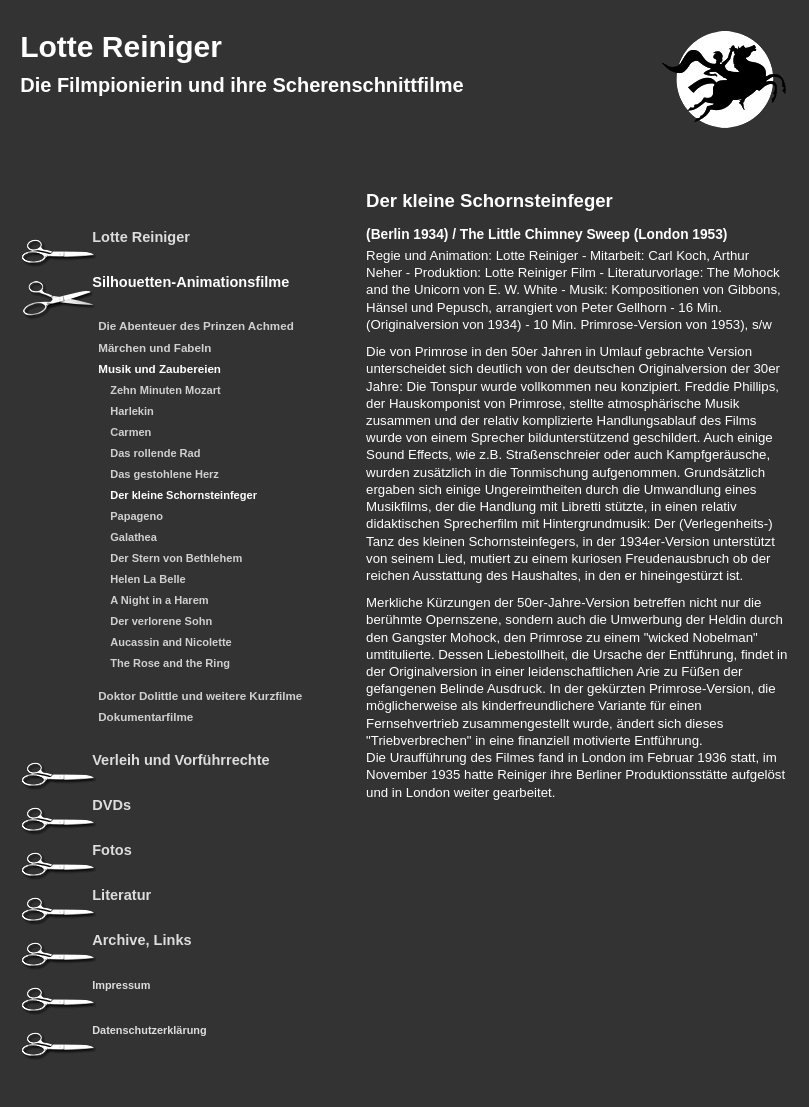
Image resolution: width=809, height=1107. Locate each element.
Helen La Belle (148, 579)
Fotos (112, 850)
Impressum (121, 985)
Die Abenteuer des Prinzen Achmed (196, 326)
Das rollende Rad (155, 453)
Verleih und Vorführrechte (180, 760)
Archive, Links (141, 940)
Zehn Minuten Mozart (165, 390)
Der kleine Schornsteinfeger (183, 495)
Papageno (136, 516)
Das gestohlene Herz (164, 474)
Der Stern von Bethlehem (176, 558)
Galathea (133, 537)
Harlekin (132, 411)
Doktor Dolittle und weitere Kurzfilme (200, 696)
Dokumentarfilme (145, 717)
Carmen (130, 432)
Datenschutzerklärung (149, 1030)
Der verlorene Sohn (161, 621)
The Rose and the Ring (170, 663)
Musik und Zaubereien (159, 369)
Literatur (121, 895)
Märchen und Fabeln (154, 348)
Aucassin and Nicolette (171, 642)
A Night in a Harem (159, 600)
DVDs (111, 805)
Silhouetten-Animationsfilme (190, 282)
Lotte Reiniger (121, 46)
